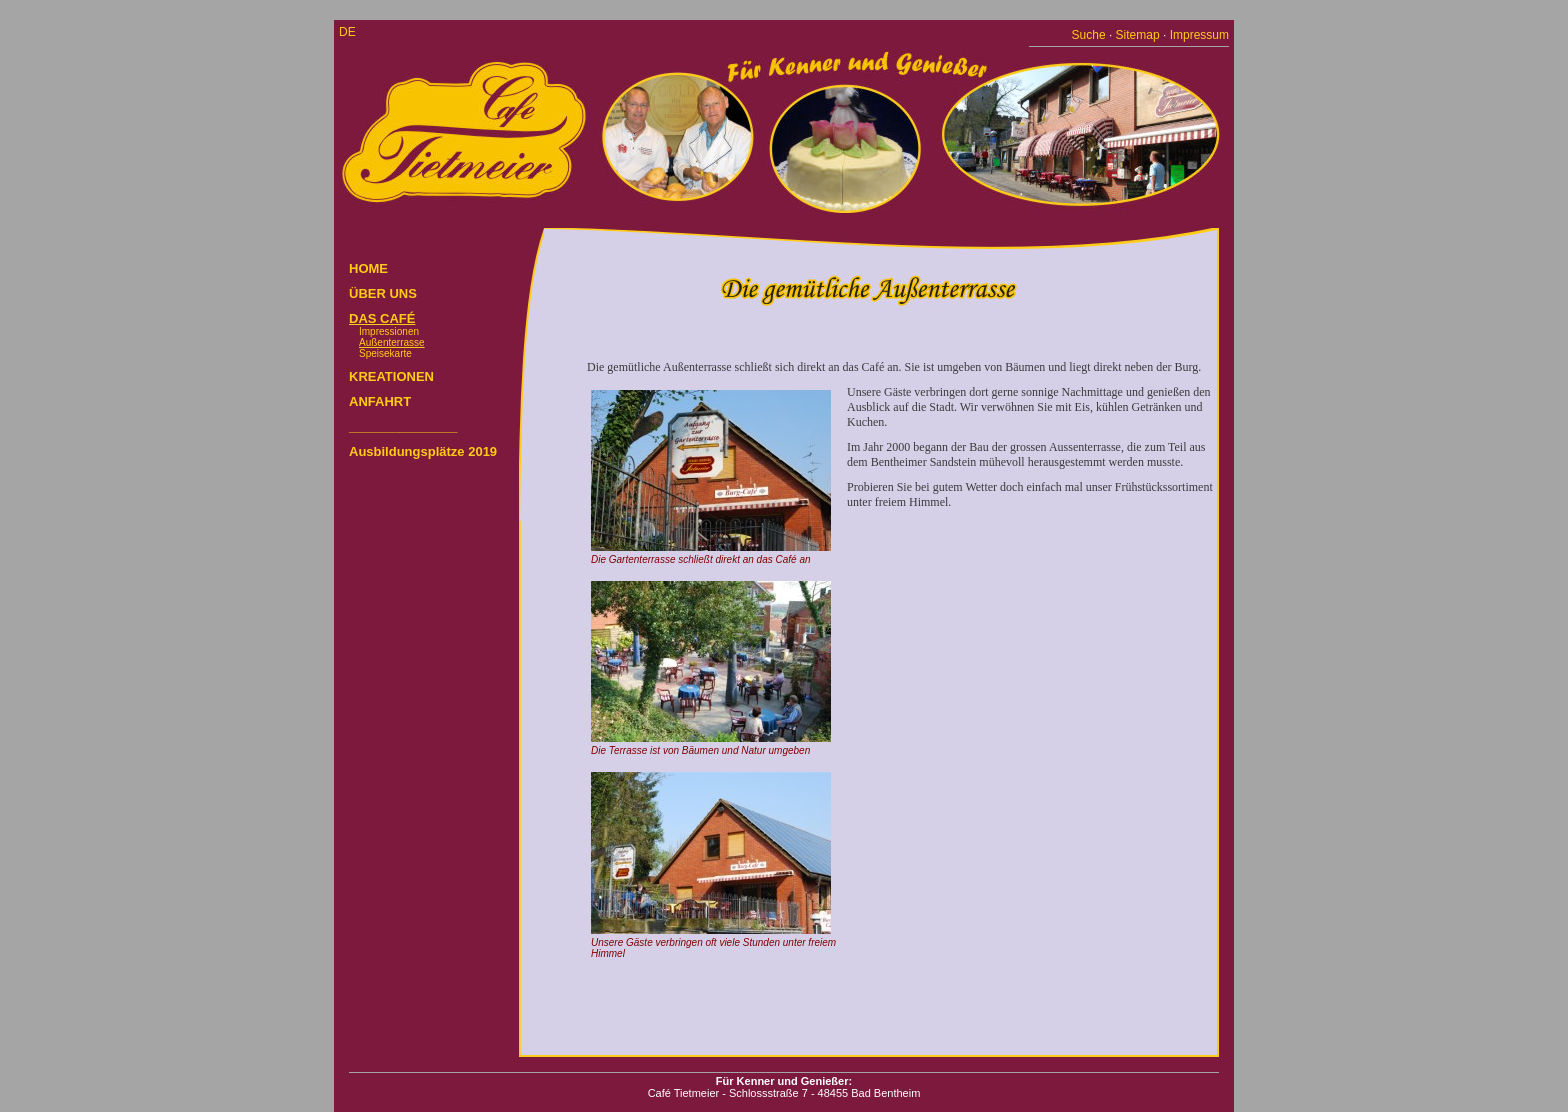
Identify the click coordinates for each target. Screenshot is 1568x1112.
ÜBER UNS (383, 293)
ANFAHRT (380, 401)
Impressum (1199, 35)
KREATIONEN (391, 376)
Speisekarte (385, 353)
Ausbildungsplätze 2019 (423, 451)
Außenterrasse (392, 342)
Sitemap (1138, 35)
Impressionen (389, 331)
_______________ (403, 426)
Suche (1089, 35)
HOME (368, 268)
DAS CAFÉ (382, 318)
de (347, 32)
